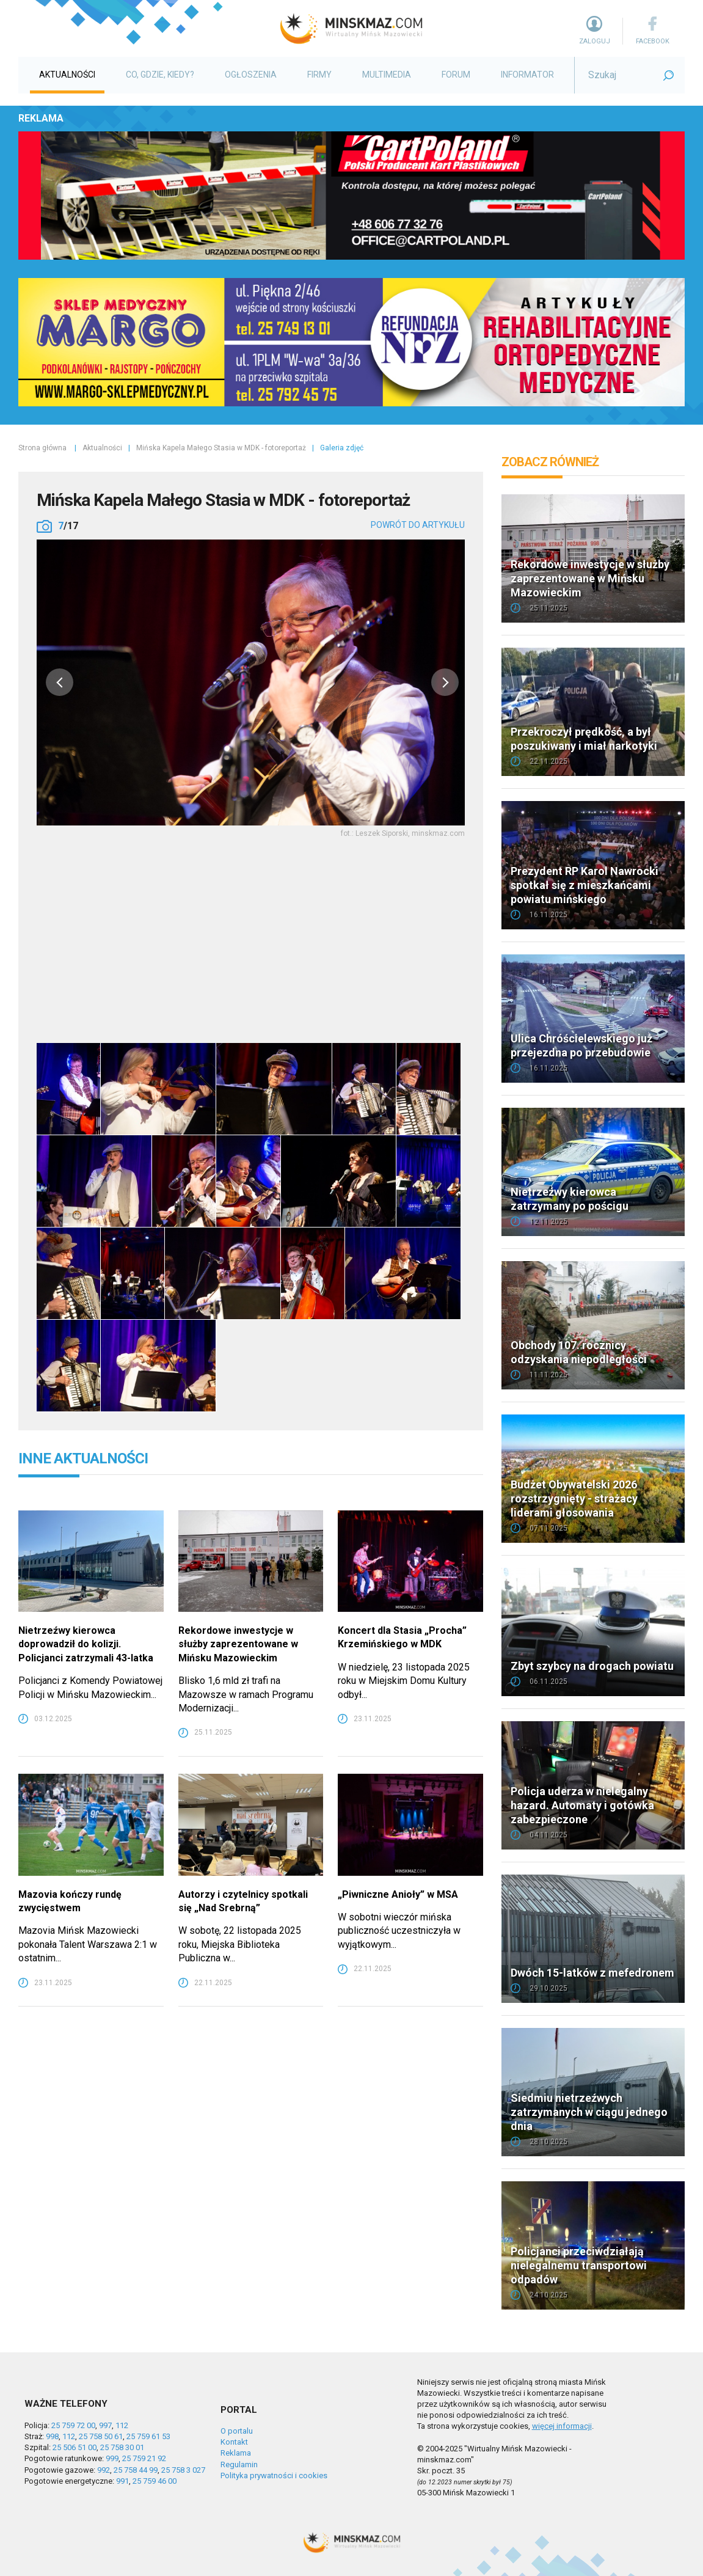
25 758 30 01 (122, 2447)
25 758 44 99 (136, 2470)
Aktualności (67, 74)
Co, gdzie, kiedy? (160, 74)
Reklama (235, 2452)
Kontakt (234, 2441)
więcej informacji (562, 2426)
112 (121, 2425)
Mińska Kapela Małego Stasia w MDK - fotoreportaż (221, 448)
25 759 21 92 (144, 2458)
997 (105, 2425)
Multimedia (386, 74)
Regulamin (239, 2464)
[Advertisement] (251, 937)
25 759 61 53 (148, 2436)
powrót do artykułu (418, 525)
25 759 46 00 (155, 2481)
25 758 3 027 (183, 2470)
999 (112, 2458)
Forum (456, 74)
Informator (527, 74)
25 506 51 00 (75, 2447)
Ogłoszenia (251, 74)
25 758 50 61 (101, 2436)
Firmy (319, 74)
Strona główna (42, 448)
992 (103, 2470)
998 (52, 2436)
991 (122, 2481)
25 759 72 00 (73, 2425)
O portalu (236, 2430)
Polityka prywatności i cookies (273, 2475)
